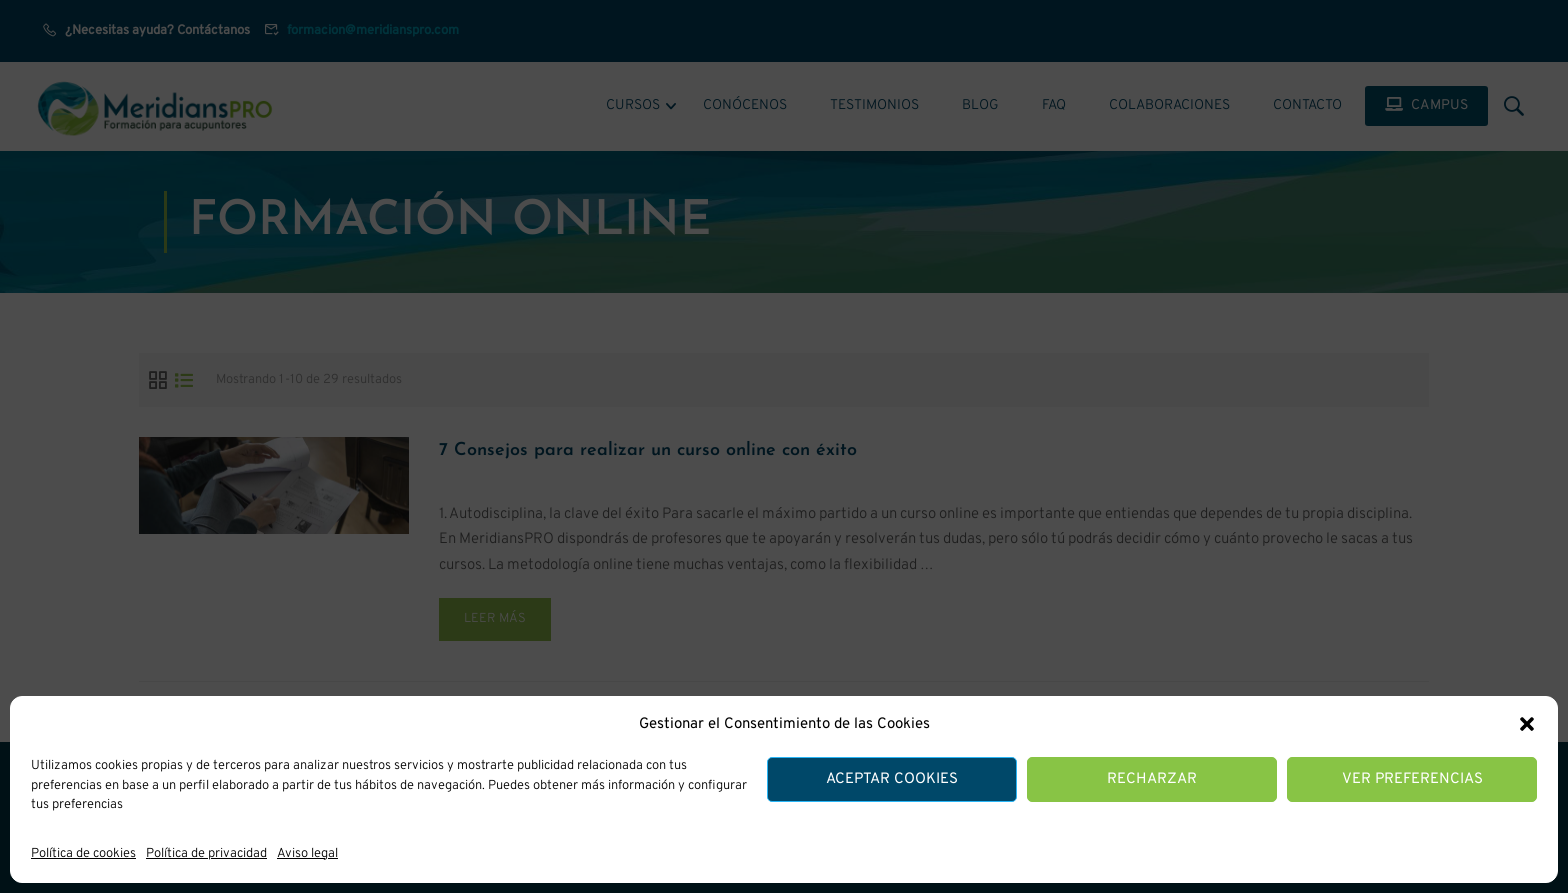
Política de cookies (83, 854)
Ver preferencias (1412, 779)
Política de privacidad (206, 854)
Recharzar (1152, 779)
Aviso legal (307, 854)
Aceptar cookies (892, 779)
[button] (1527, 724)
